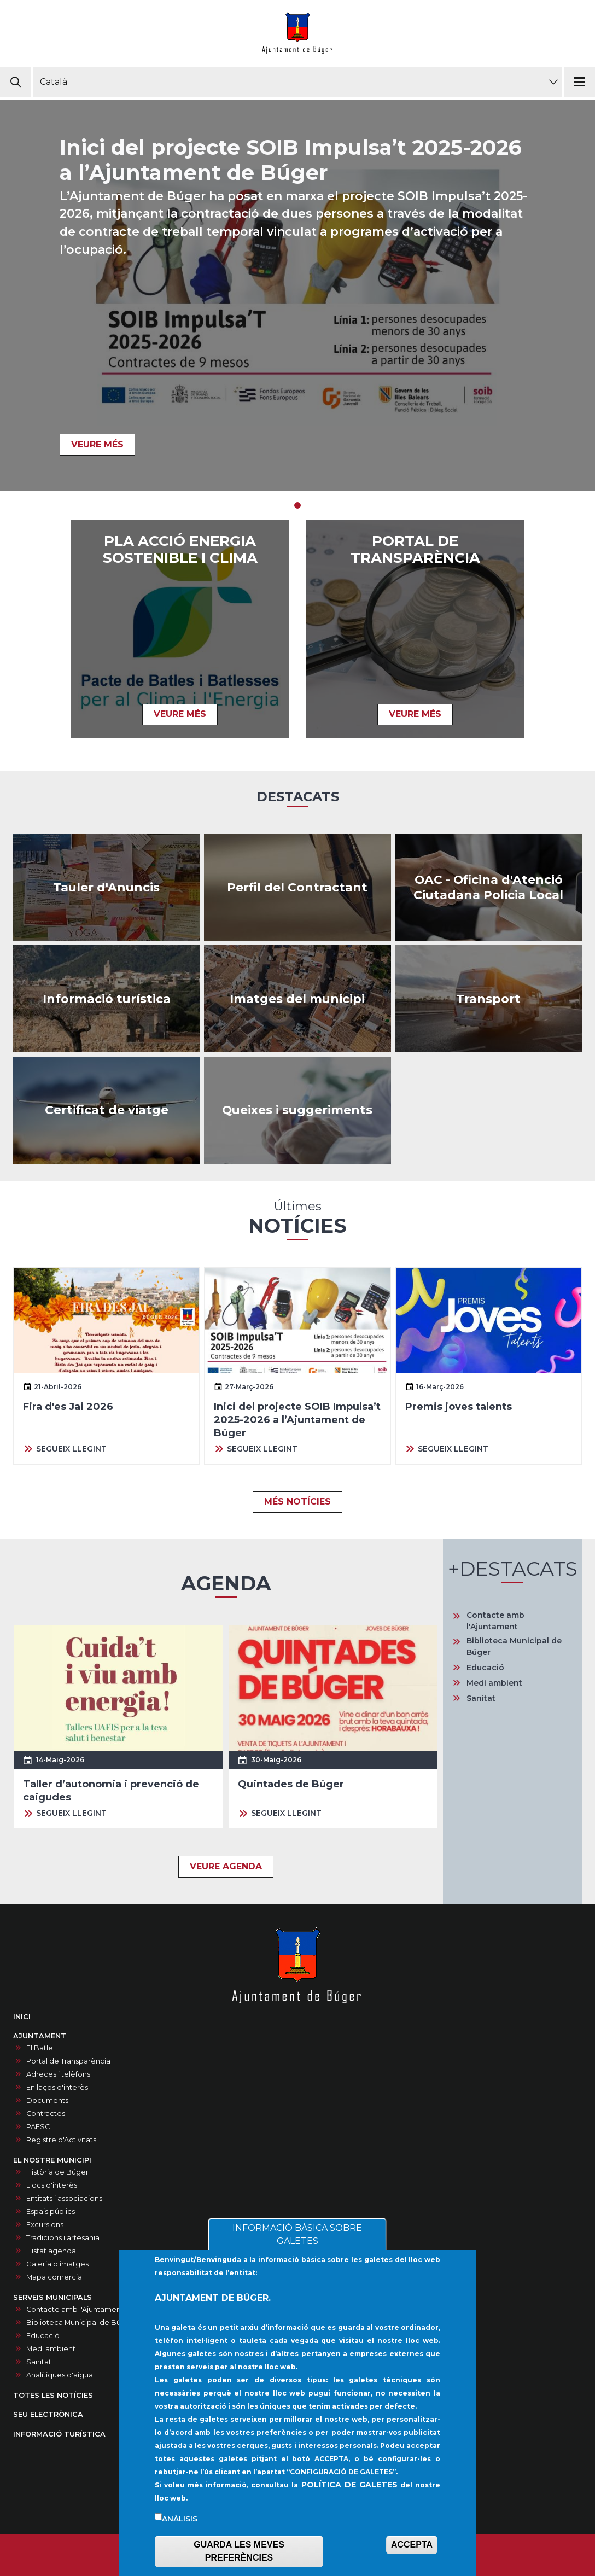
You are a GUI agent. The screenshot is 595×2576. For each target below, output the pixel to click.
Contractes (45, 2113)
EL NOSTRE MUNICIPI (52, 2160)
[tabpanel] (297, 295)
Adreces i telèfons (58, 2074)
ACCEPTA (412, 2545)
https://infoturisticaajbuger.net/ (106, 998)
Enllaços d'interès (57, 2087)
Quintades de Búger (291, 1784)
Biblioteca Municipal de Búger (514, 1646)
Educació (485, 1667)
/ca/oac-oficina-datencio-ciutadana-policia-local (488, 887)
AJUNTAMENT (39, 2036)
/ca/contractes (297, 887)
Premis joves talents (458, 1407)
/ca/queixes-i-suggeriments (297, 1110)
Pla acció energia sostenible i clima (180, 550)
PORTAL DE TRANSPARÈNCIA (415, 550)
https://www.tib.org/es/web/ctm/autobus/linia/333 (488, 998)
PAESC (38, 2127)
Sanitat (480, 1698)
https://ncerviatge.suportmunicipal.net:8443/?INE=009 (106, 1110)
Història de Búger (57, 2172)
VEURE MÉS (97, 444)
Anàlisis (179, 2519)
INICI (22, 2017)
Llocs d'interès (51, 2185)
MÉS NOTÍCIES (297, 1501)
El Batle (39, 2048)
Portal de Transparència (68, 2061)
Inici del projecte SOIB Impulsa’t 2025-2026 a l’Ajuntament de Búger (291, 160)
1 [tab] (297, 505)
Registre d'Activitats (61, 2140)
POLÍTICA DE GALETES (349, 2485)
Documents (47, 2100)
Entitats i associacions (64, 2198)
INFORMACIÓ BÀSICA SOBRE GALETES (297, 2235)
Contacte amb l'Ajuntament (495, 1620)
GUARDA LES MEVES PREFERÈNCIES (239, 2551)
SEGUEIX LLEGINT (71, 1449)
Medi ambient (494, 1683)
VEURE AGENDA (226, 1866)
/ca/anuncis (106, 887)
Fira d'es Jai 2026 (68, 1407)
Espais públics (50, 2211)
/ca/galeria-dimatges (297, 998)
